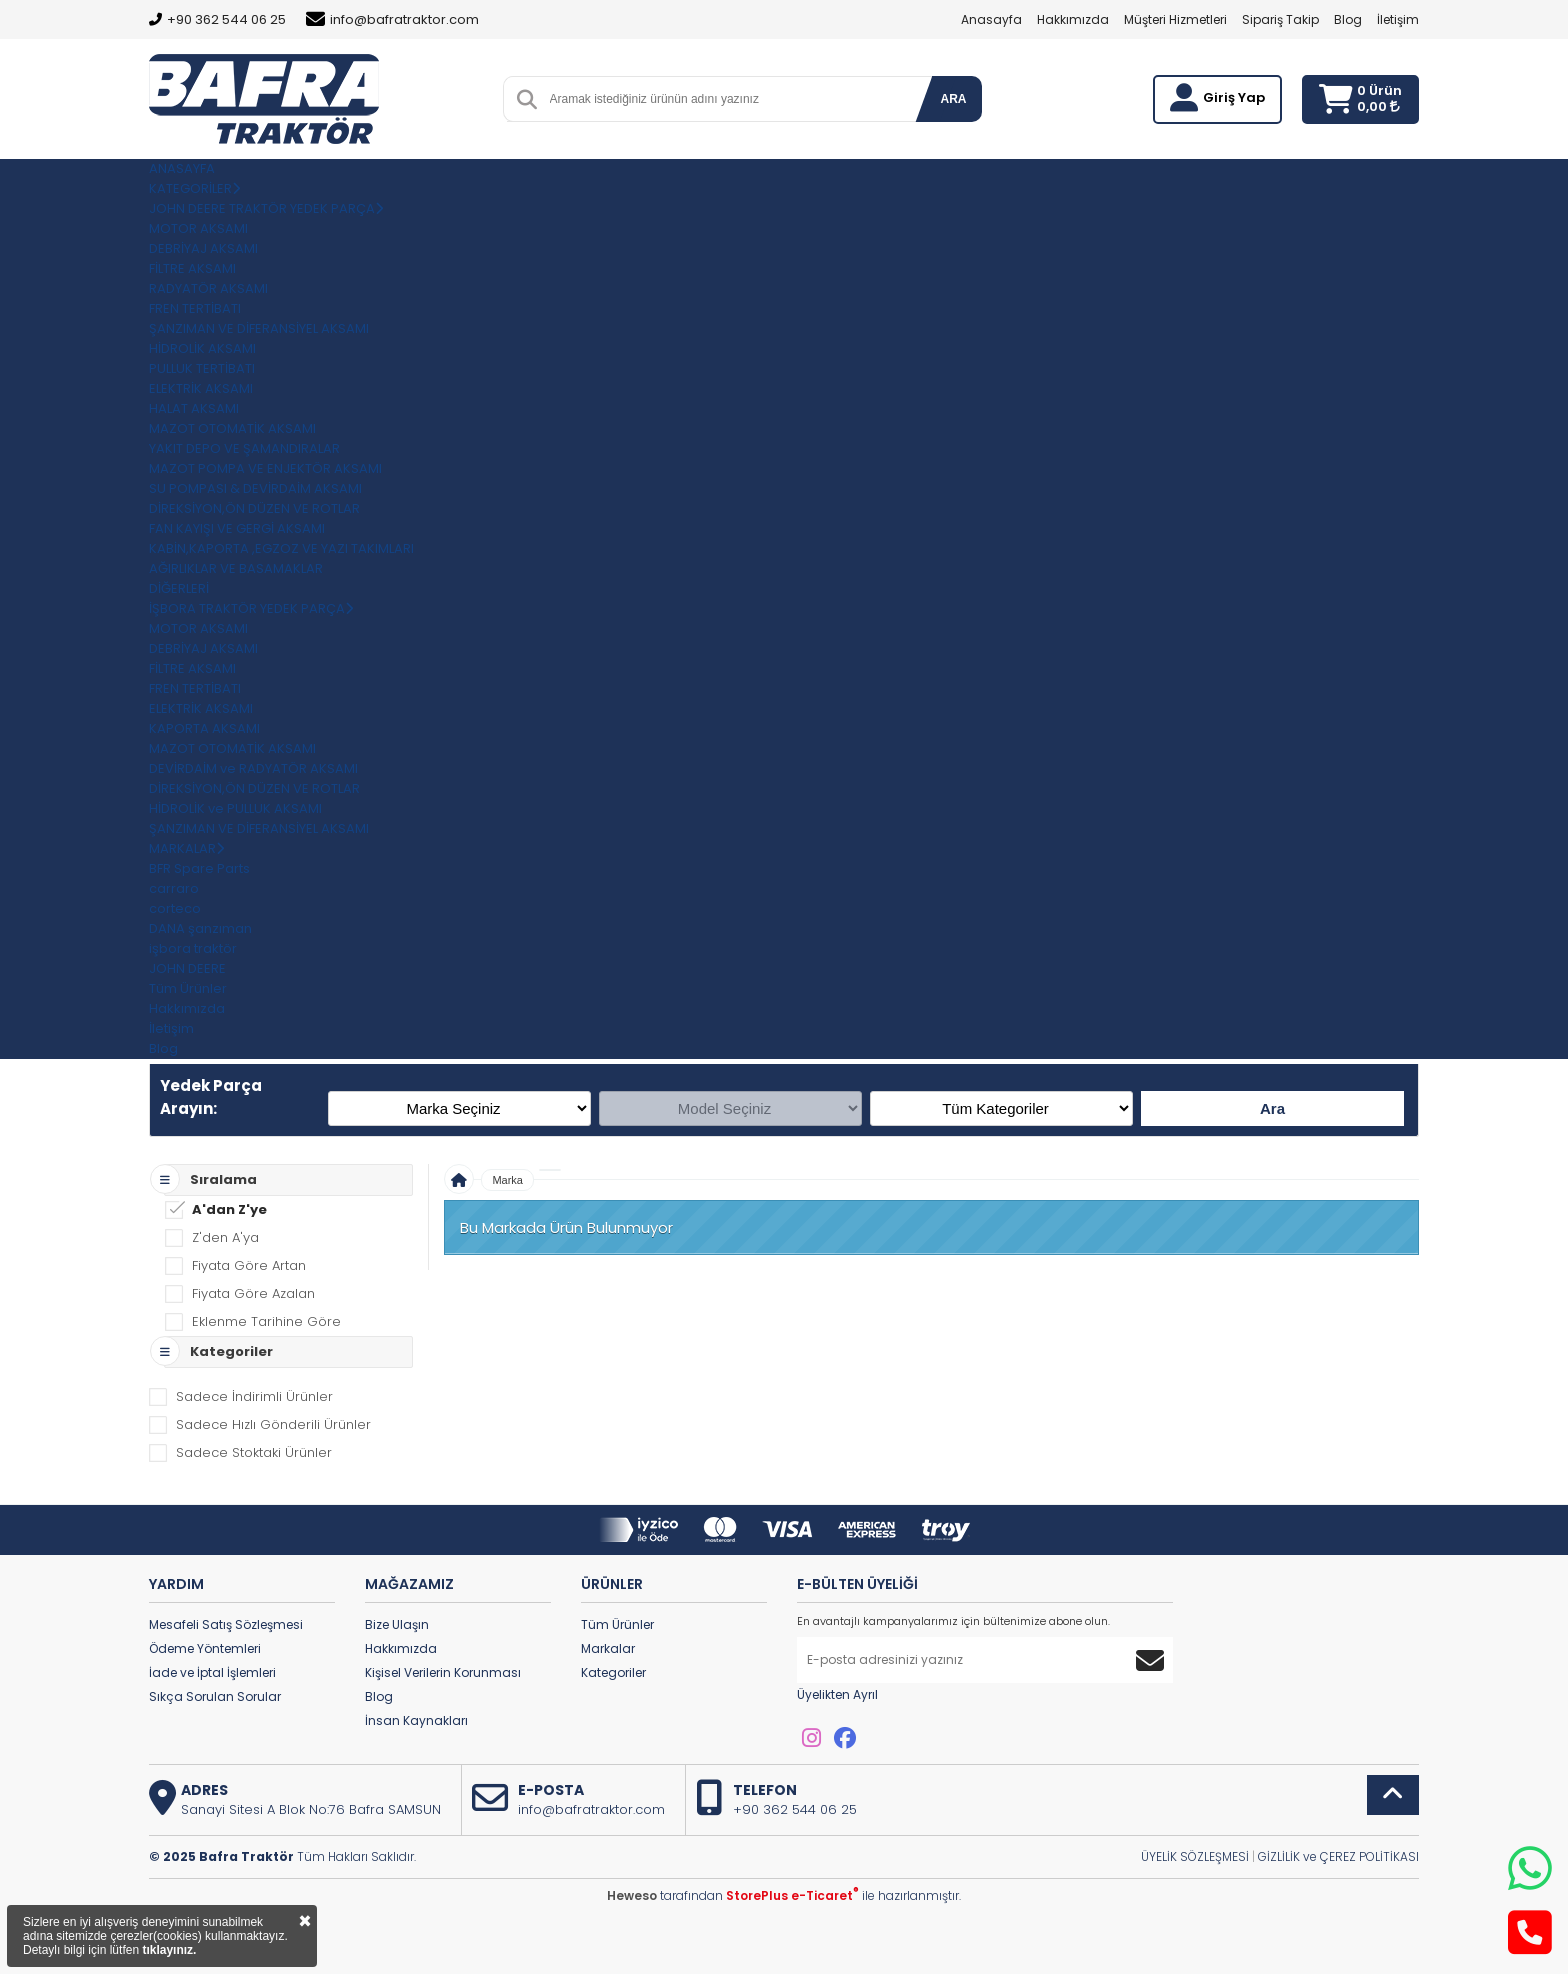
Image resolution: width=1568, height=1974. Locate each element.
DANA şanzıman (200, 928)
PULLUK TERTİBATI (202, 368)
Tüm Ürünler (617, 1624)
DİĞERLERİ (179, 588)
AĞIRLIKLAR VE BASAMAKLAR (236, 568)
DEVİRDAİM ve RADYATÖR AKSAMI (253, 768)
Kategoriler (613, 1672)
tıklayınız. (169, 1950)
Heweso (632, 1895)
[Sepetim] (1335, 99)
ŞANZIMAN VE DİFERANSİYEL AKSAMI (259, 328)
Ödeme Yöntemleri (205, 1648)
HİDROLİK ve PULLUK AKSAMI (235, 808)
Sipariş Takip (1280, 19)
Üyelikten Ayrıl (837, 1694)
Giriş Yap (1234, 97)
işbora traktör (193, 948)
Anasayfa (991, 19)
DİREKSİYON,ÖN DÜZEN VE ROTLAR (254, 508)
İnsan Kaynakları (416, 1720)
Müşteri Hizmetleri (1175, 19)
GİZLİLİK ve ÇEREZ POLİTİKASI (1338, 1856)
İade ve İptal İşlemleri (212, 1672)
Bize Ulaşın (397, 1624)
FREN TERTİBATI (195, 308)
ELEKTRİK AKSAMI (201, 388)
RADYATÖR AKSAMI (208, 288)
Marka (507, 1180)
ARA (954, 99)
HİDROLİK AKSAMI (202, 348)
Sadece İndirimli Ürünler (254, 1396)
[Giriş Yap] (1184, 98)
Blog (1348, 19)
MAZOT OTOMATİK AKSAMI (232, 428)
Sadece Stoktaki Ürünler (254, 1452)
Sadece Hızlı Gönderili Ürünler (273, 1424)
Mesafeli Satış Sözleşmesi (226, 1624)
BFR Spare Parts (199, 868)
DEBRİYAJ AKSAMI (203, 248)
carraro (174, 888)
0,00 (1378, 106)
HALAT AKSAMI (194, 408)
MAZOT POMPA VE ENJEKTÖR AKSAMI (265, 468)
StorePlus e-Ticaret (792, 1895)
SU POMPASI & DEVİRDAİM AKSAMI (255, 488)
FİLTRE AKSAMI (192, 268)
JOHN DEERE (187, 968)
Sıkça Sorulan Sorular (215, 1696)
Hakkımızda (1073, 19)
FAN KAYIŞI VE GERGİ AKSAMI (237, 528)
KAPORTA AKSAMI (204, 728)
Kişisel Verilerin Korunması (443, 1672)
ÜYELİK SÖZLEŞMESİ (1195, 1856)
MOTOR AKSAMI (198, 228)
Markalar (608, 1648)
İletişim (1398, 19)
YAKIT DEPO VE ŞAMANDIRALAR (244, 448)
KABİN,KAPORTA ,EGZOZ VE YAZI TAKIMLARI (281, 548)
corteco (175, 908)
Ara (1272, 1108)
